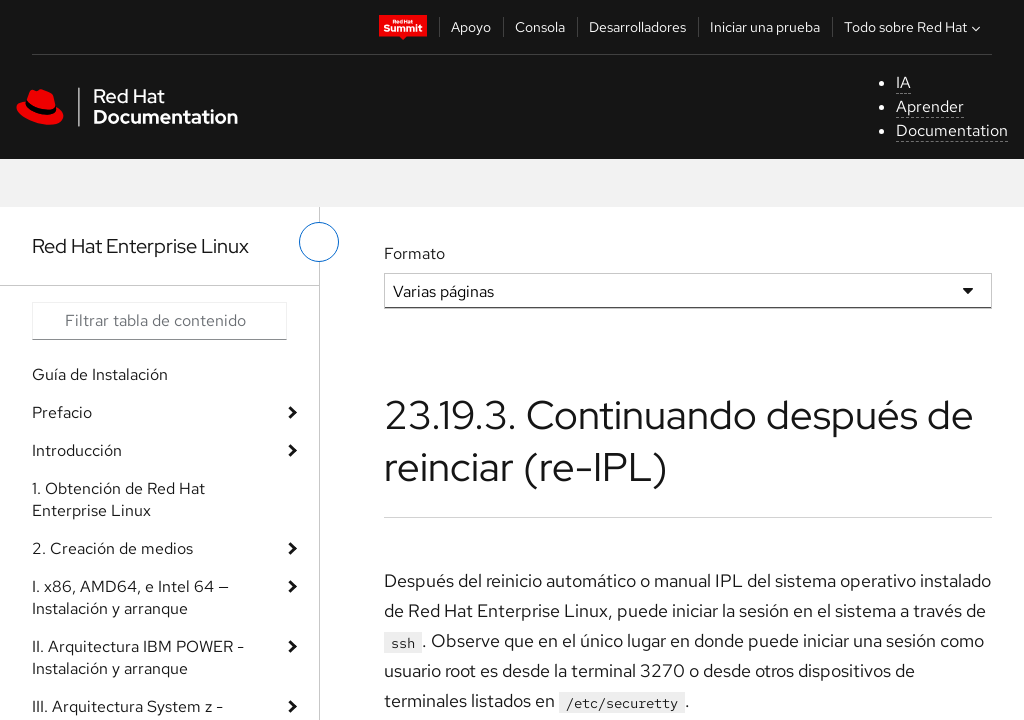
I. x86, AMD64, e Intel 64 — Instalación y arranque (130, 597)
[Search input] (159, 321)
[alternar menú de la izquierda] (319, 242)
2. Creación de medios (112, 548)
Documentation (952, 130)
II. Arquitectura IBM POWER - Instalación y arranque (138, 657)
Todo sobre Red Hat (914, 27)
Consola (540, 27)
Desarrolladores (637, 27)
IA (903, 82)
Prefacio (62, 412)
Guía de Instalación (100, 374)
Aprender (930, 106)
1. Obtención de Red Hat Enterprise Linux (118, 499)
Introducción (77, 450)
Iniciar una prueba (765, 27)
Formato (414, 253)
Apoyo (471, 27)
